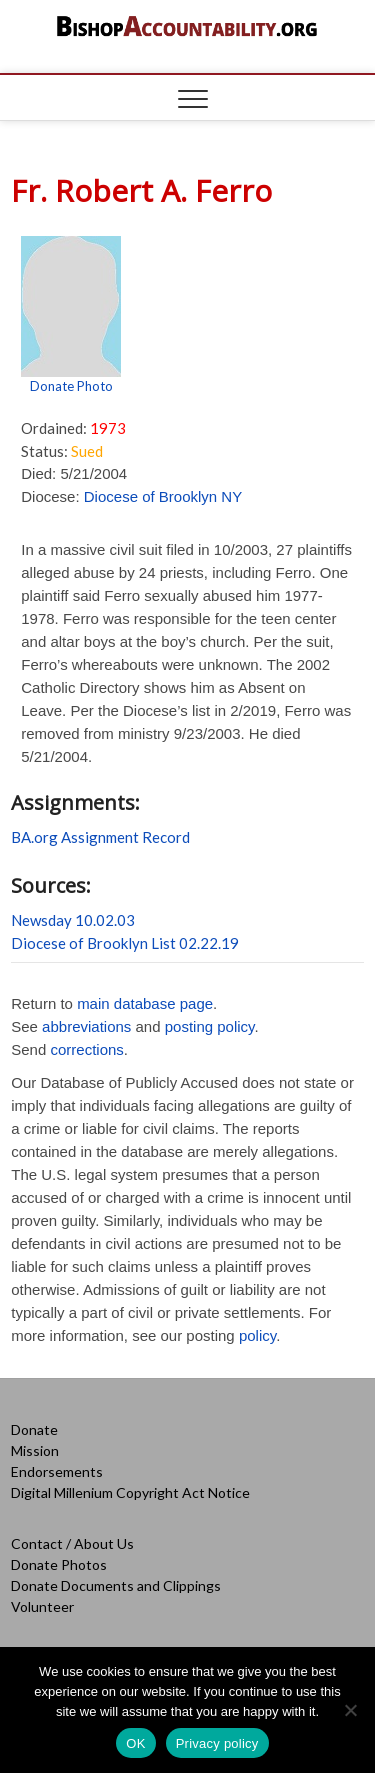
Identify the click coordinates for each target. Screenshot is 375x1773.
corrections (86, 1049)
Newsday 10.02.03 (73, 920)
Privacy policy (217, 1743)
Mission (35, 1450)
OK (135, 1743)
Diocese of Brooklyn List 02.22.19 (125, 943)
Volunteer (42, 1606)
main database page (145, 1003)
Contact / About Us (72, 1543)
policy (257, 1335)
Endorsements (57, 1471)
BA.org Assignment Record (100, 837)
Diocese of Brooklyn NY (163, 496)
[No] (350, 1710)
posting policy (210, 1026)
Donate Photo (71, 386)
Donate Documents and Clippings (116, 1585)
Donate (34, 1429)
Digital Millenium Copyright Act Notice (130, 1492)
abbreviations (86, 1026)
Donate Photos (59, 1564)
